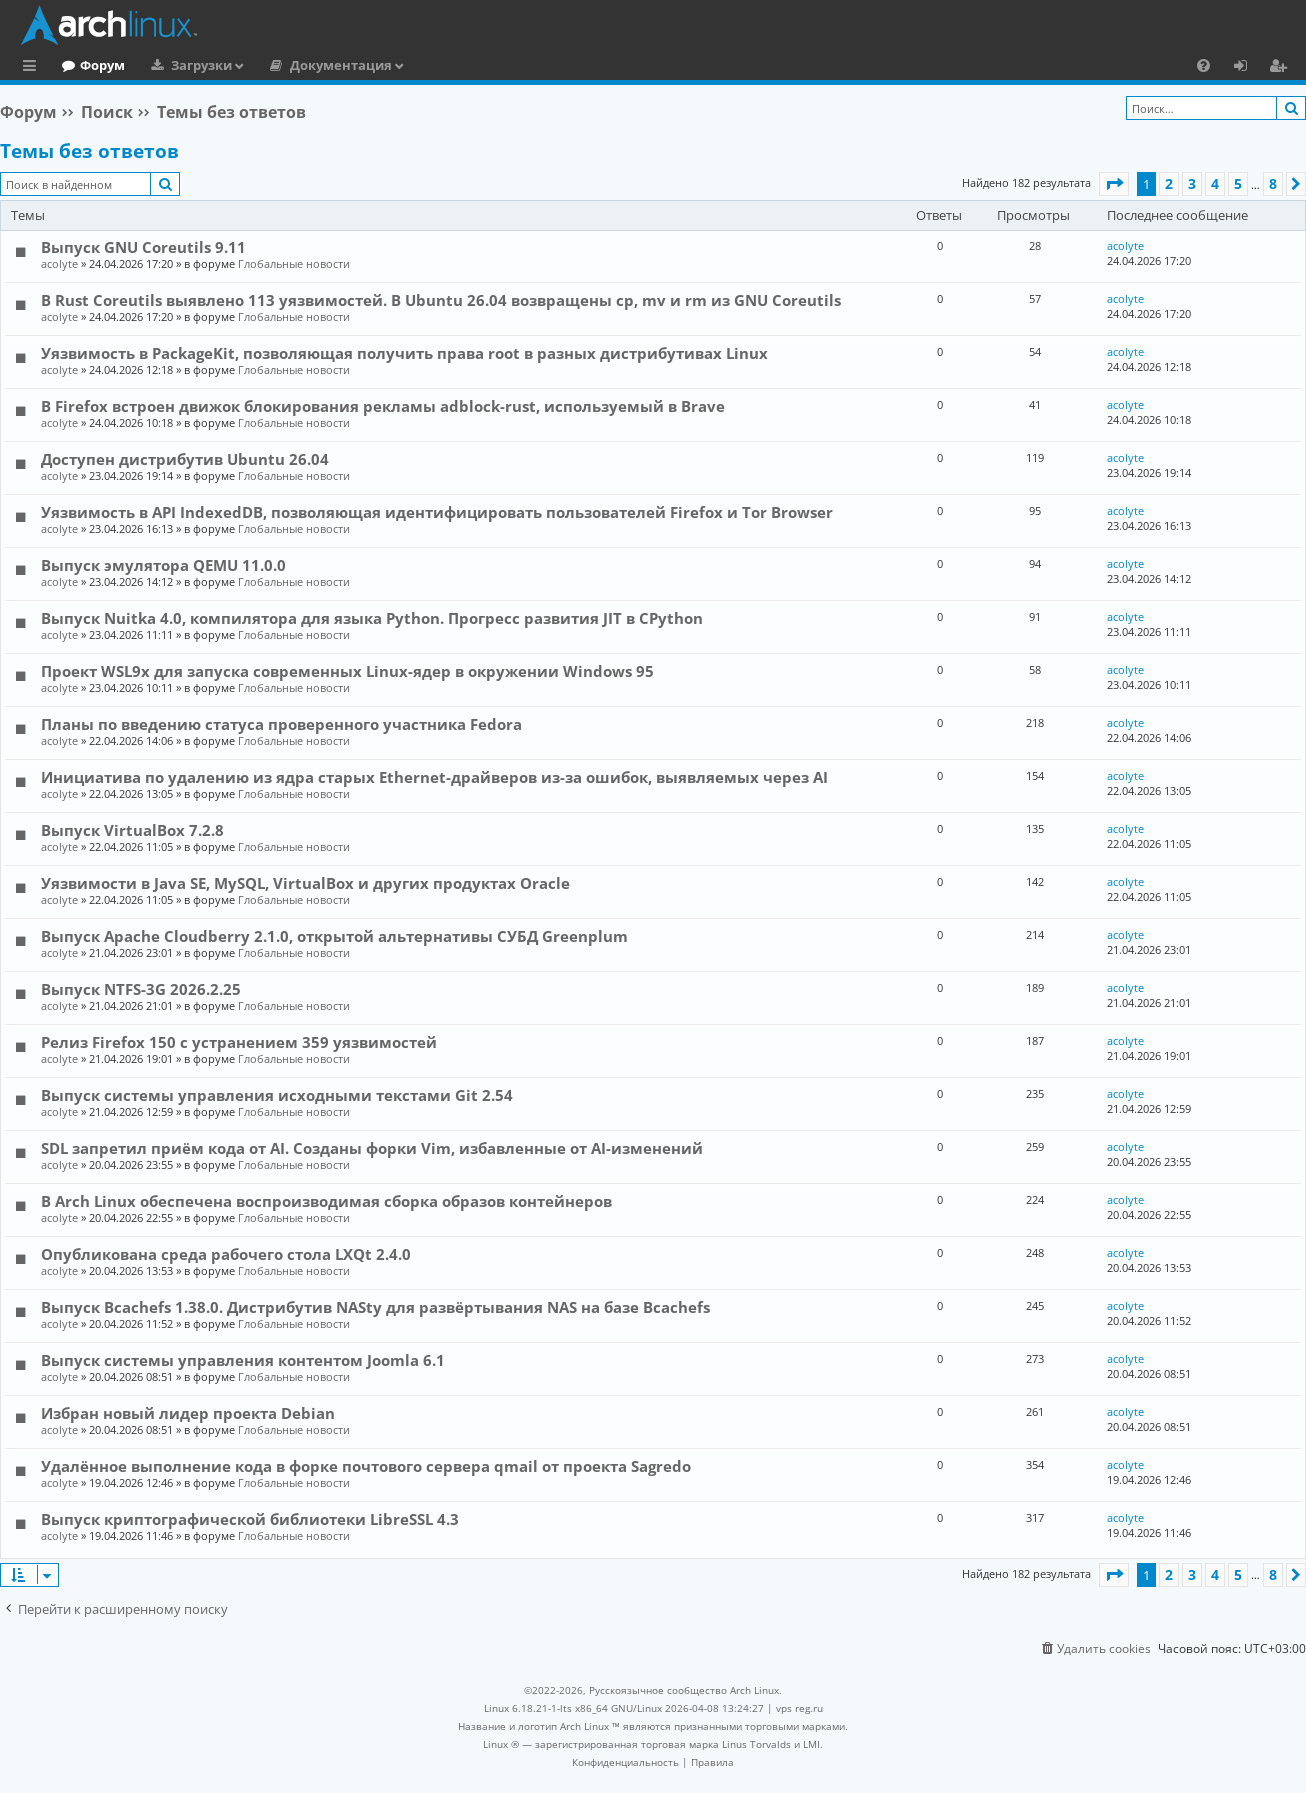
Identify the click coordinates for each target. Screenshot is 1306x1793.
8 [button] (1273, 183)
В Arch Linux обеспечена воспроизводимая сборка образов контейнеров (326, 1201)
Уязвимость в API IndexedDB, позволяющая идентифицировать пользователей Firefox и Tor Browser (437, 512)
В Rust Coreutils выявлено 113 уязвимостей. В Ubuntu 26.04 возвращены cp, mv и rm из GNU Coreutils (441, 300)
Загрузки (283, 65)
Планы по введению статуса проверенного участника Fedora (281, 724)
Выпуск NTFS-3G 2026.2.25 (141, 989)
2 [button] (1169, 183)
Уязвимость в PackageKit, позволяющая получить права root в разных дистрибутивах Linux (404, 353)
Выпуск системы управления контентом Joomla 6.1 (243, 1360)
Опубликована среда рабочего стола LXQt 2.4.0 (226, 1254)
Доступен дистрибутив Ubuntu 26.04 (185, 459)
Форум (184, 65)
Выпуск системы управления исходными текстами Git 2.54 (277, 1095)
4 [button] (1215, 183)
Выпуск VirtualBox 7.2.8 (132, 830)
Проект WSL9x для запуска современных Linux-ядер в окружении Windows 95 (347, 671)
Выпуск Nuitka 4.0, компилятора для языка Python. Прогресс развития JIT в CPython (372, 618)
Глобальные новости (294, 263)
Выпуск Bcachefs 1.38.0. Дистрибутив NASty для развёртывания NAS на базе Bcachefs (375, 1307)
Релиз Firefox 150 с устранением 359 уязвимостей (239, 1042)
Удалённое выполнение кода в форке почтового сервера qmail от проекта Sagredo (366, 1466)
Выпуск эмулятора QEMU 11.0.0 (163, 565)
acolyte (59, 263)
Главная (90, 65)
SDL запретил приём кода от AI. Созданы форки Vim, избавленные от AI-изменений (372, 1148)
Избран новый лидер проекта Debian (188, 1413)
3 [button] (1192, 183)
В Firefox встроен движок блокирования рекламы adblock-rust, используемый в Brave (383, 406)
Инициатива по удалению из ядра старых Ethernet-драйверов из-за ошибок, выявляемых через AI (434, 777)
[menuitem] (1203, 65)
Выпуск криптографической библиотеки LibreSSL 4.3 (250, 1519)
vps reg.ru (799, 1708)
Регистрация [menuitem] (1282, 68)
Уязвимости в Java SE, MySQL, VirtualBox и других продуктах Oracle (305, 883)
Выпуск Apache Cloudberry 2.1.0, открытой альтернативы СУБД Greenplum (334, 936)
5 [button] (1238, 183)
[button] (1114, 184)
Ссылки (33, 68)
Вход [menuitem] (1247, 68)
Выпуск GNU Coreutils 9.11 (143, 247)
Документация (423, 65)
